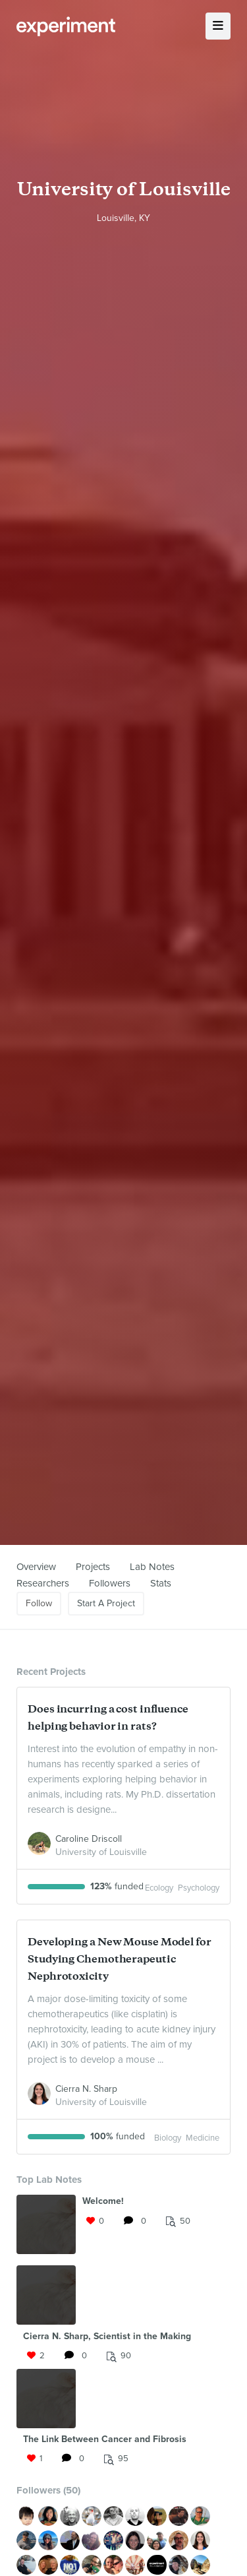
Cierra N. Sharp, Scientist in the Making (107, 2336)
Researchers (42, 1583)
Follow (39, 1603)
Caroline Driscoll (88, 1838)
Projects (93, 1567)
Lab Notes (152, 1567)
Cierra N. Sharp (86, 2088)
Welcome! (103, 2201)
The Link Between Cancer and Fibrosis (104, 2439)
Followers (109, 1583)
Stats (160, 1583)
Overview (36, 1567)
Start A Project (106, 1603)
